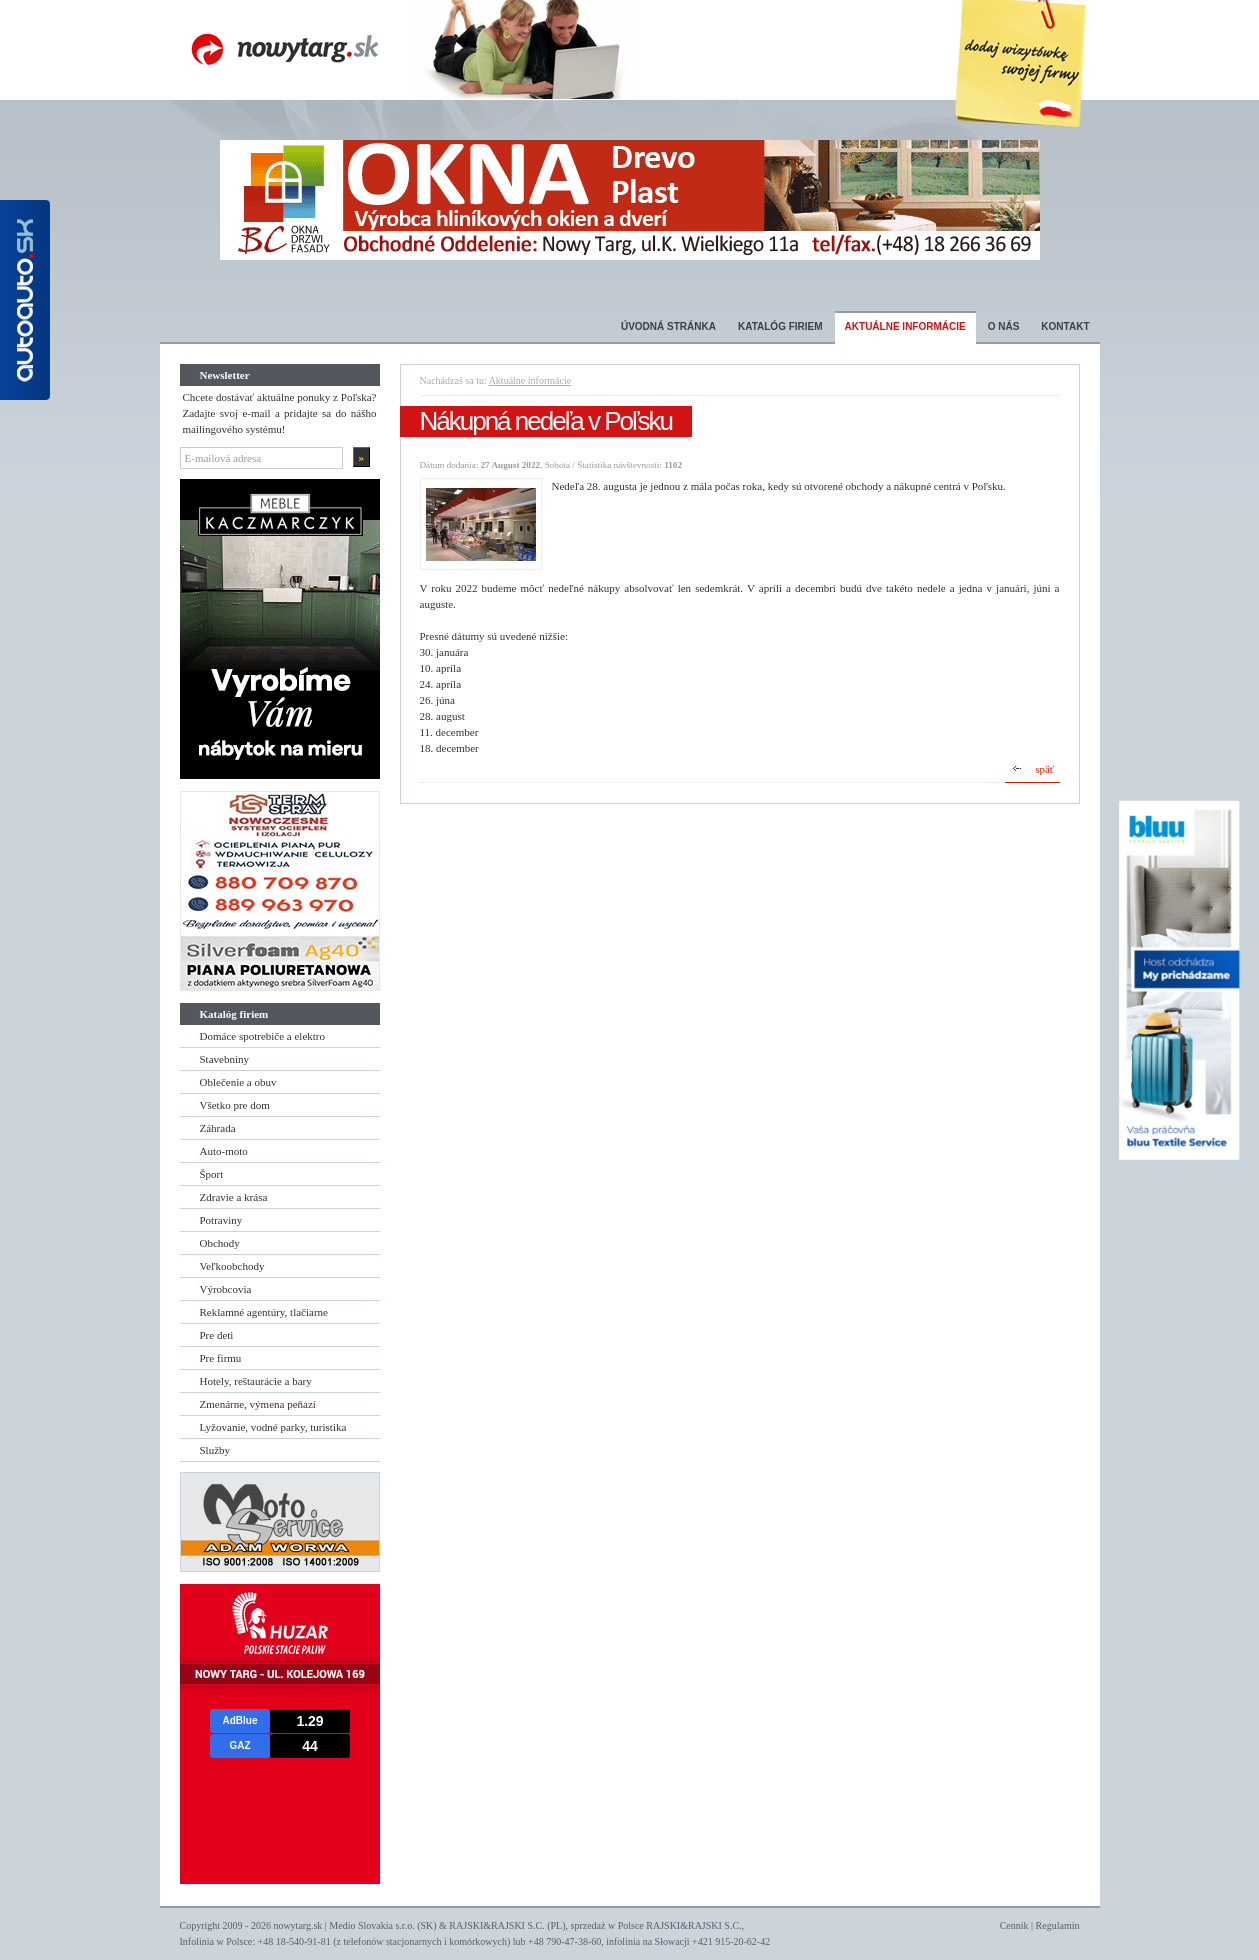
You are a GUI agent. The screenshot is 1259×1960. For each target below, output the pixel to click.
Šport (212, 1174)
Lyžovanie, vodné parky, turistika (273, 1427)
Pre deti (217, 1335)
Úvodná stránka (668, 326)
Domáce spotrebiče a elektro (263, 1036)
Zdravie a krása (234, 1197)
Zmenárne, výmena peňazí (258, 1404)
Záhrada (218, 1128)
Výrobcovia (226, 1289)
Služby (215, 1450)
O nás (1004, 326)
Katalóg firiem (780, 326)
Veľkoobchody (232, 1266)
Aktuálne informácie (905, 326)
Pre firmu (221, 1358)
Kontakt (1065, 326)
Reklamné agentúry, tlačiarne (264, 1312)
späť (1044, 769)
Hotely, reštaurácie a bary (256, 1381)
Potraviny (221, 1220)
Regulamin (1058, 1925)
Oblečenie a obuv (238, 1082)
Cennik (1014, 1925)
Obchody (220, 1243)
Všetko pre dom (235, 1105)
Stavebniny (225, 1059)
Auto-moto (224, 1151)
